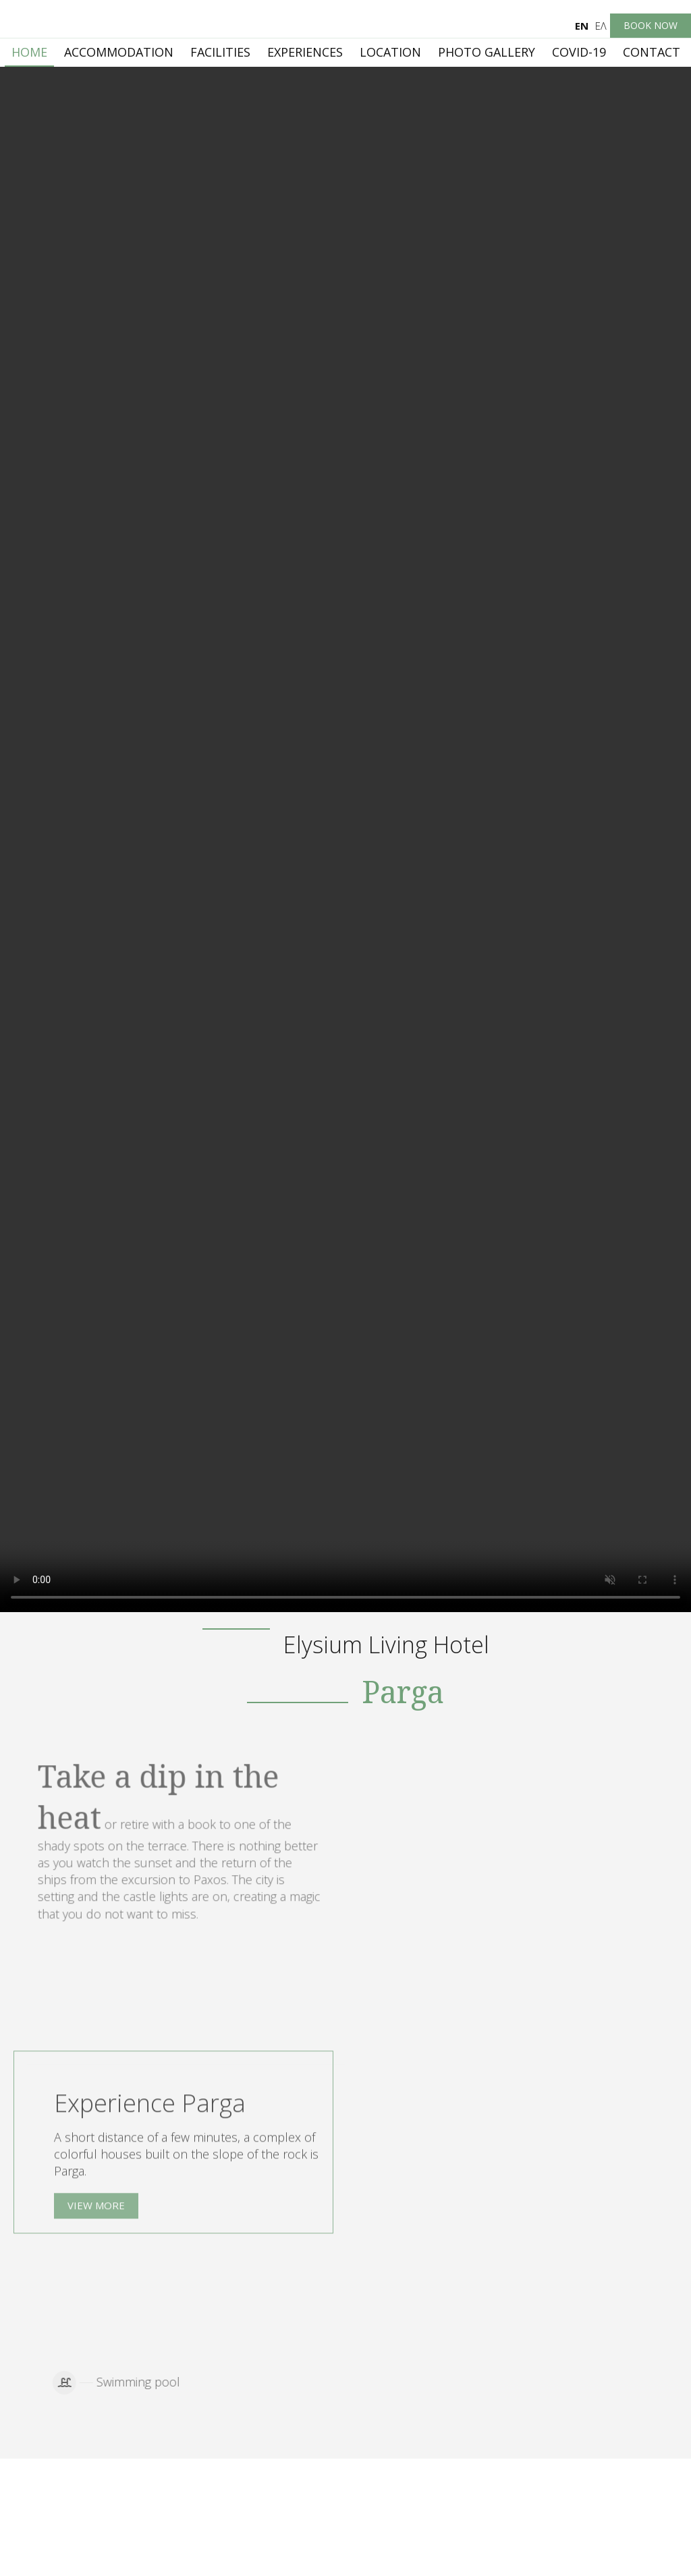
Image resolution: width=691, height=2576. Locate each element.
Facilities (220, 52)
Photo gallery (486, 52)
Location (390, 52)
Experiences (305, 52)
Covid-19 (579, 52)
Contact (651, 52)
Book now (651, 25)
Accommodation (118, 52)
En (581, 25)
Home (29, 52)
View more (96, 2212)
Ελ (601, 25)
